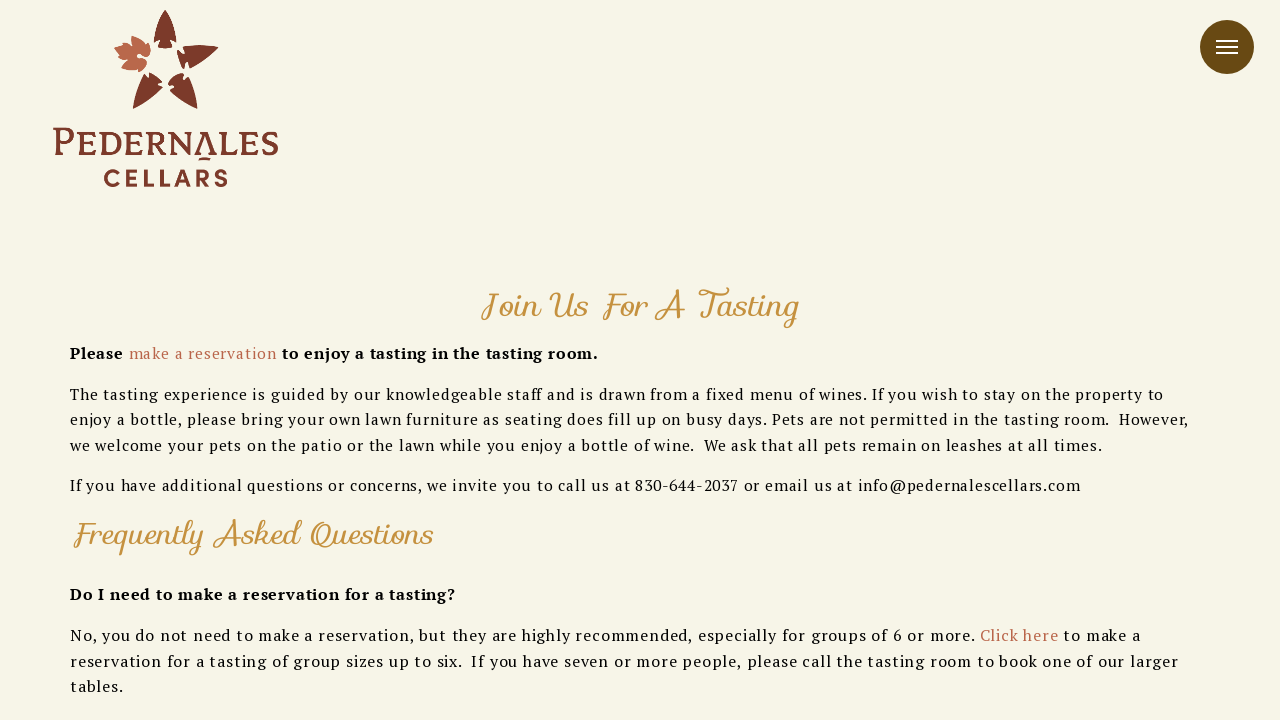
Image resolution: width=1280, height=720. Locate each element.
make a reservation (203, 353)
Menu (1227, 47)
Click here (1019, 635)
